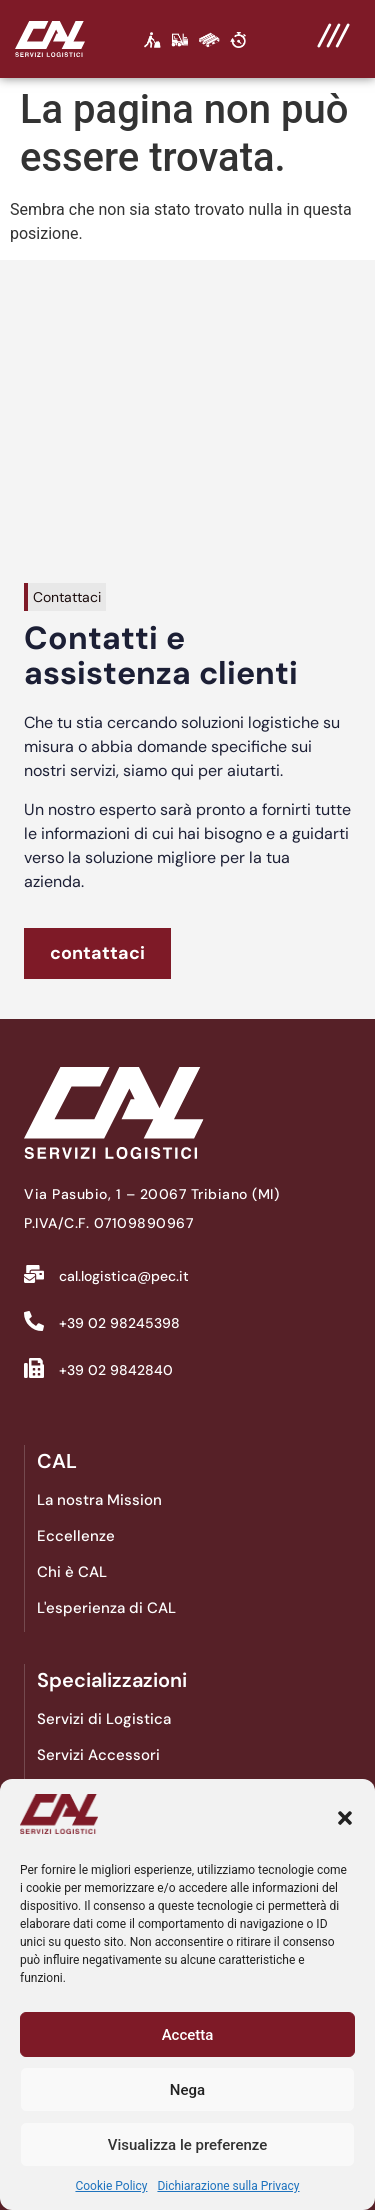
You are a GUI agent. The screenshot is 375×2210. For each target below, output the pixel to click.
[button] (345, 1818)
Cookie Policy (111, 2186)
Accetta (188, 2035)
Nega (187, 2090)
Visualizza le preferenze (188, 2145)
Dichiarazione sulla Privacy (228, 2186)
